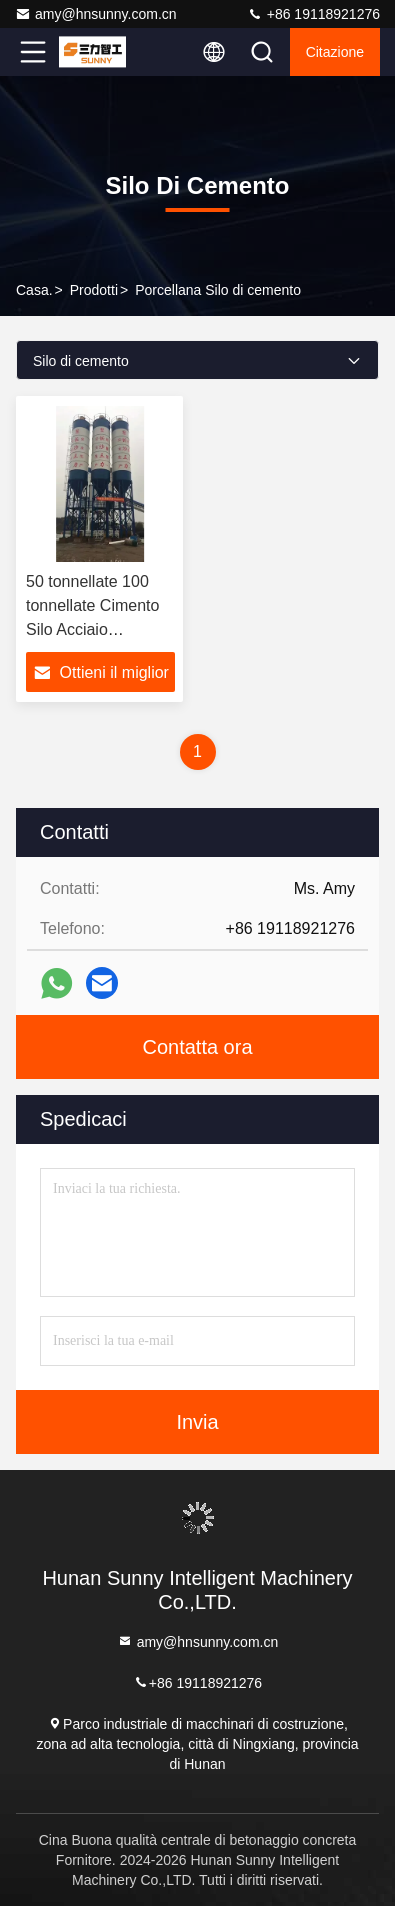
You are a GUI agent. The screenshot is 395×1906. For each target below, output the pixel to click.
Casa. (34, 290)
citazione (335, 52)
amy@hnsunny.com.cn (96, 14)
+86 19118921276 (313, 14)
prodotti (94, 290)
